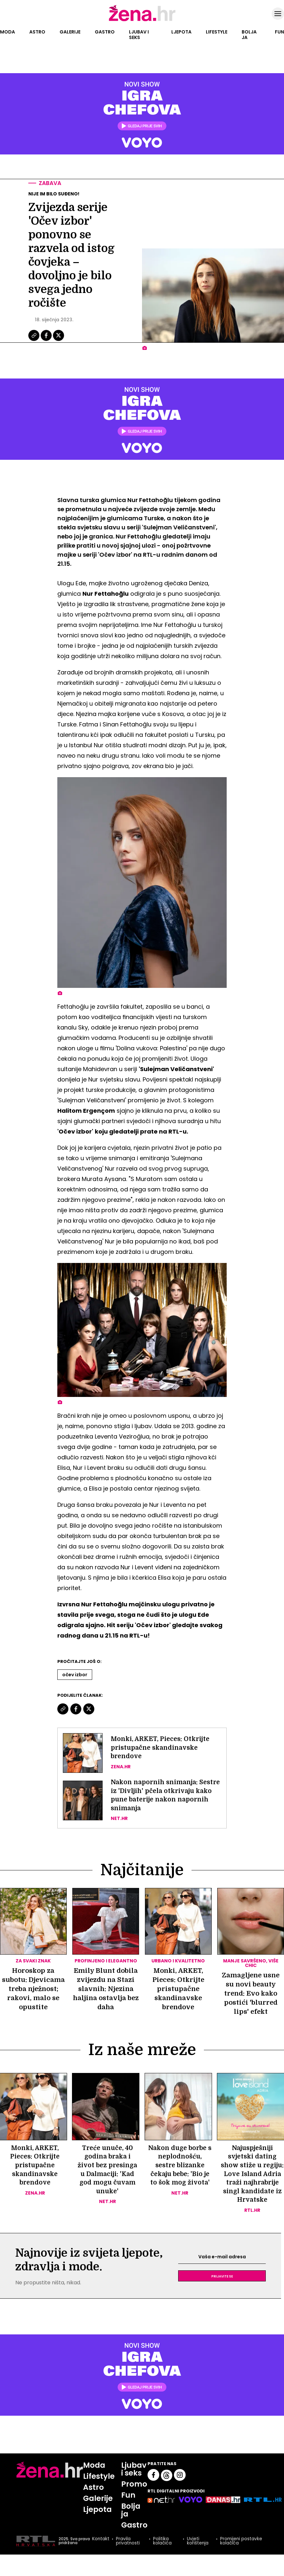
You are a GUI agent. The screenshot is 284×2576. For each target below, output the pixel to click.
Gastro (105, 32)
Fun (279, 32)
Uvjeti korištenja (197, 2558)
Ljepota (181, 32)
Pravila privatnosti (128, 2558)
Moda (7, 32)
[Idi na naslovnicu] (142, 20)
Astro (37, 32)
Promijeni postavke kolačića (241, 2558)
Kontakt (100, 2556)
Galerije (70, 32)
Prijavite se (222, 2291)
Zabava (51, 183)
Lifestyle (216, 32)
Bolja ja (249, 35)
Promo (135, 2499)
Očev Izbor (74, 1675)
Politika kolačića (162, 2558)
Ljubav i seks (139, 35)
